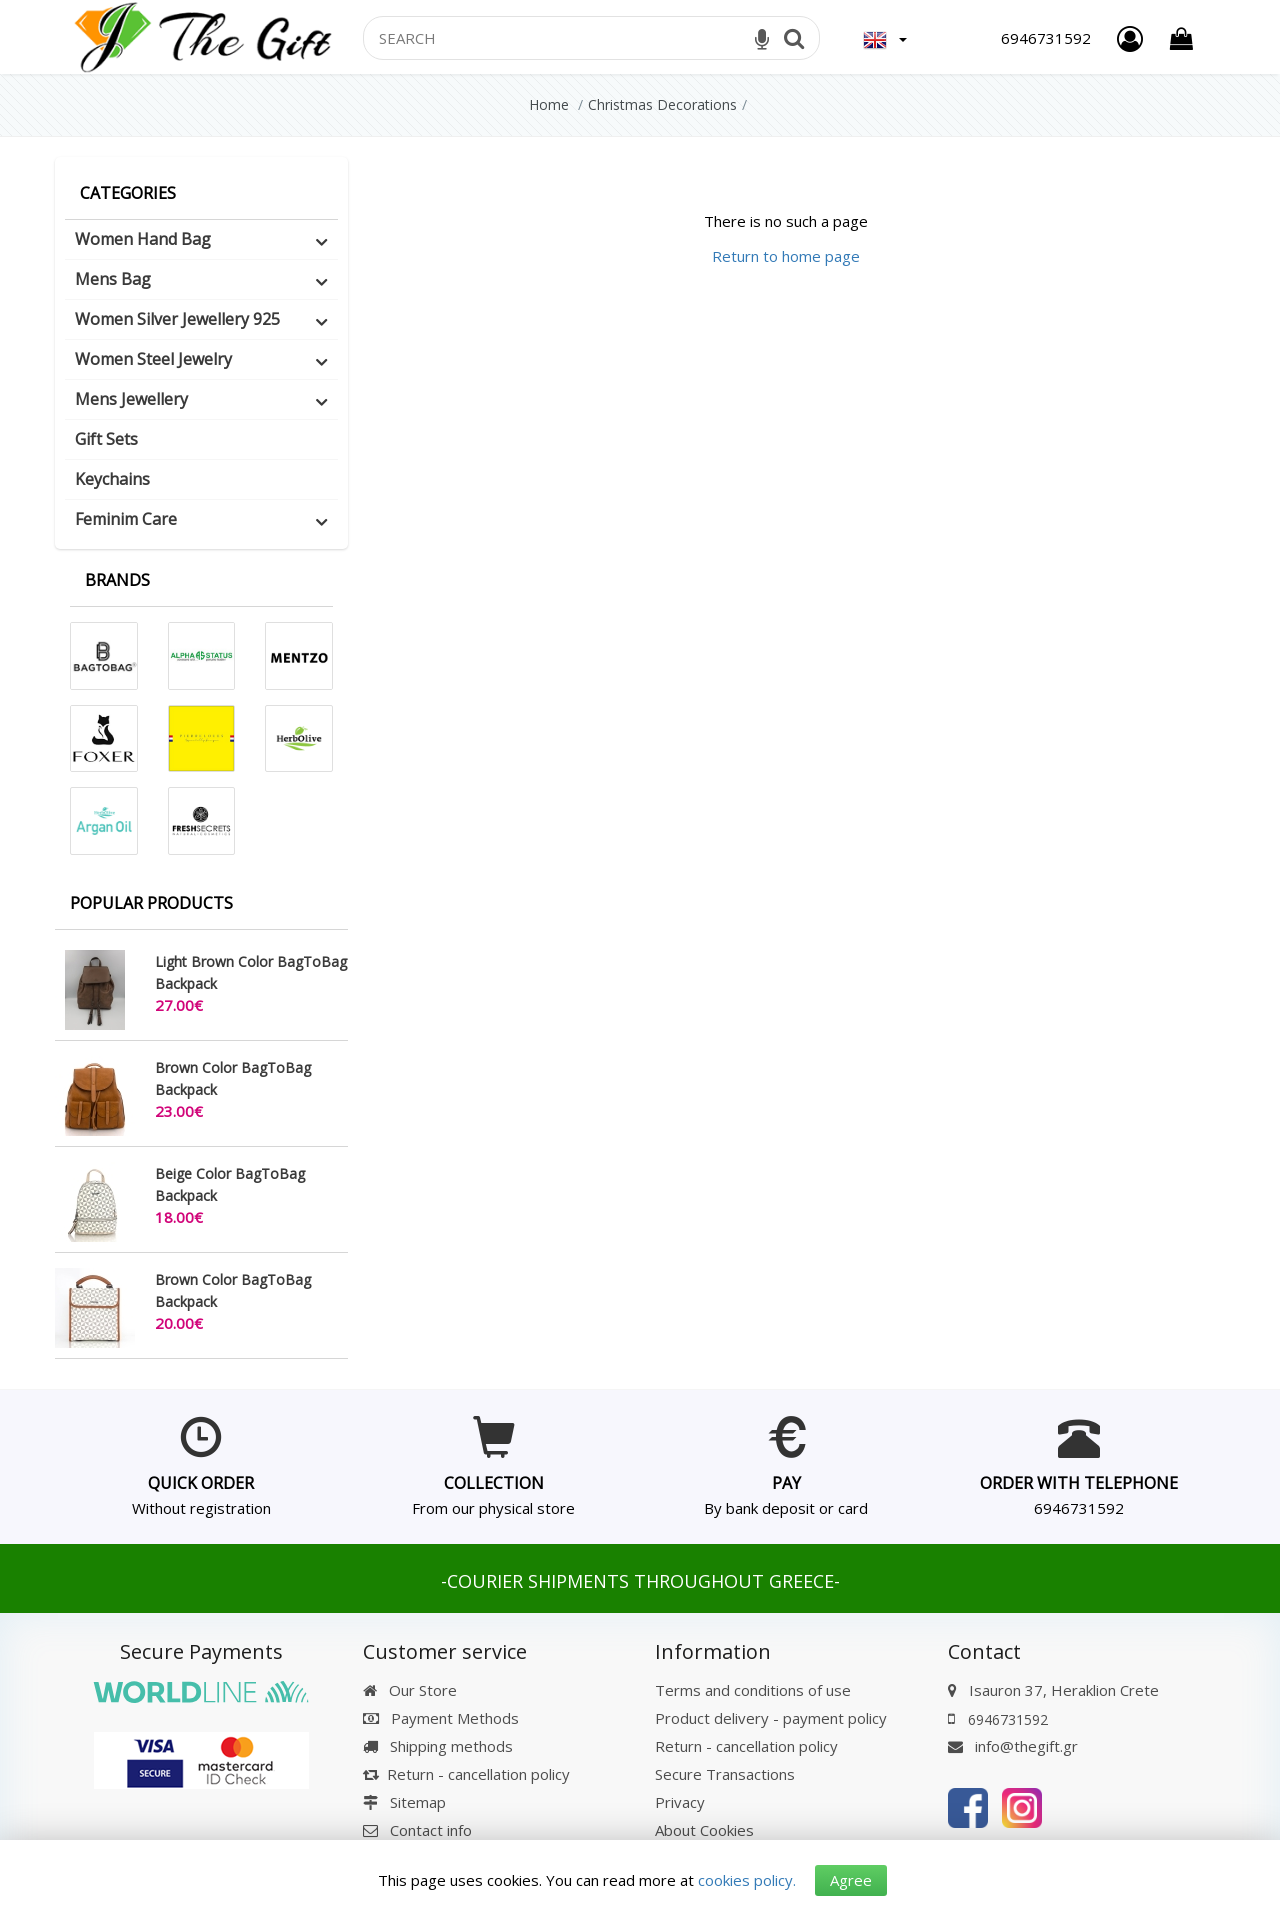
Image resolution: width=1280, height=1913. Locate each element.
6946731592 (1079, 1508)
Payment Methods (441, 1718)
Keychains (112, 479)
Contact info (431, 1830)
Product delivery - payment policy (771, 1718)
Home (549, 104)
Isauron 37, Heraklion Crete (1064, 1690)
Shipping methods (438, 1746)
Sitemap (404, 1802)
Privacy (680, 1802)
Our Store (410, 1690)
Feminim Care (126, 519)
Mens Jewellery (131, 399)
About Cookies (704, 1830)
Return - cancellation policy (466, 1774)
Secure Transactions (725, 1774)
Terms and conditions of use (753, 1690)
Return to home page (786, 256)
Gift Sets (106, 439)
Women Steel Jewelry (153, 359)
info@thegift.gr (1013, 1746)
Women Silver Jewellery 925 (177, 319)
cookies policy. (747, 1880)
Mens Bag (113, 279)
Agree (851, 1880)
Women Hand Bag (143, 239)
